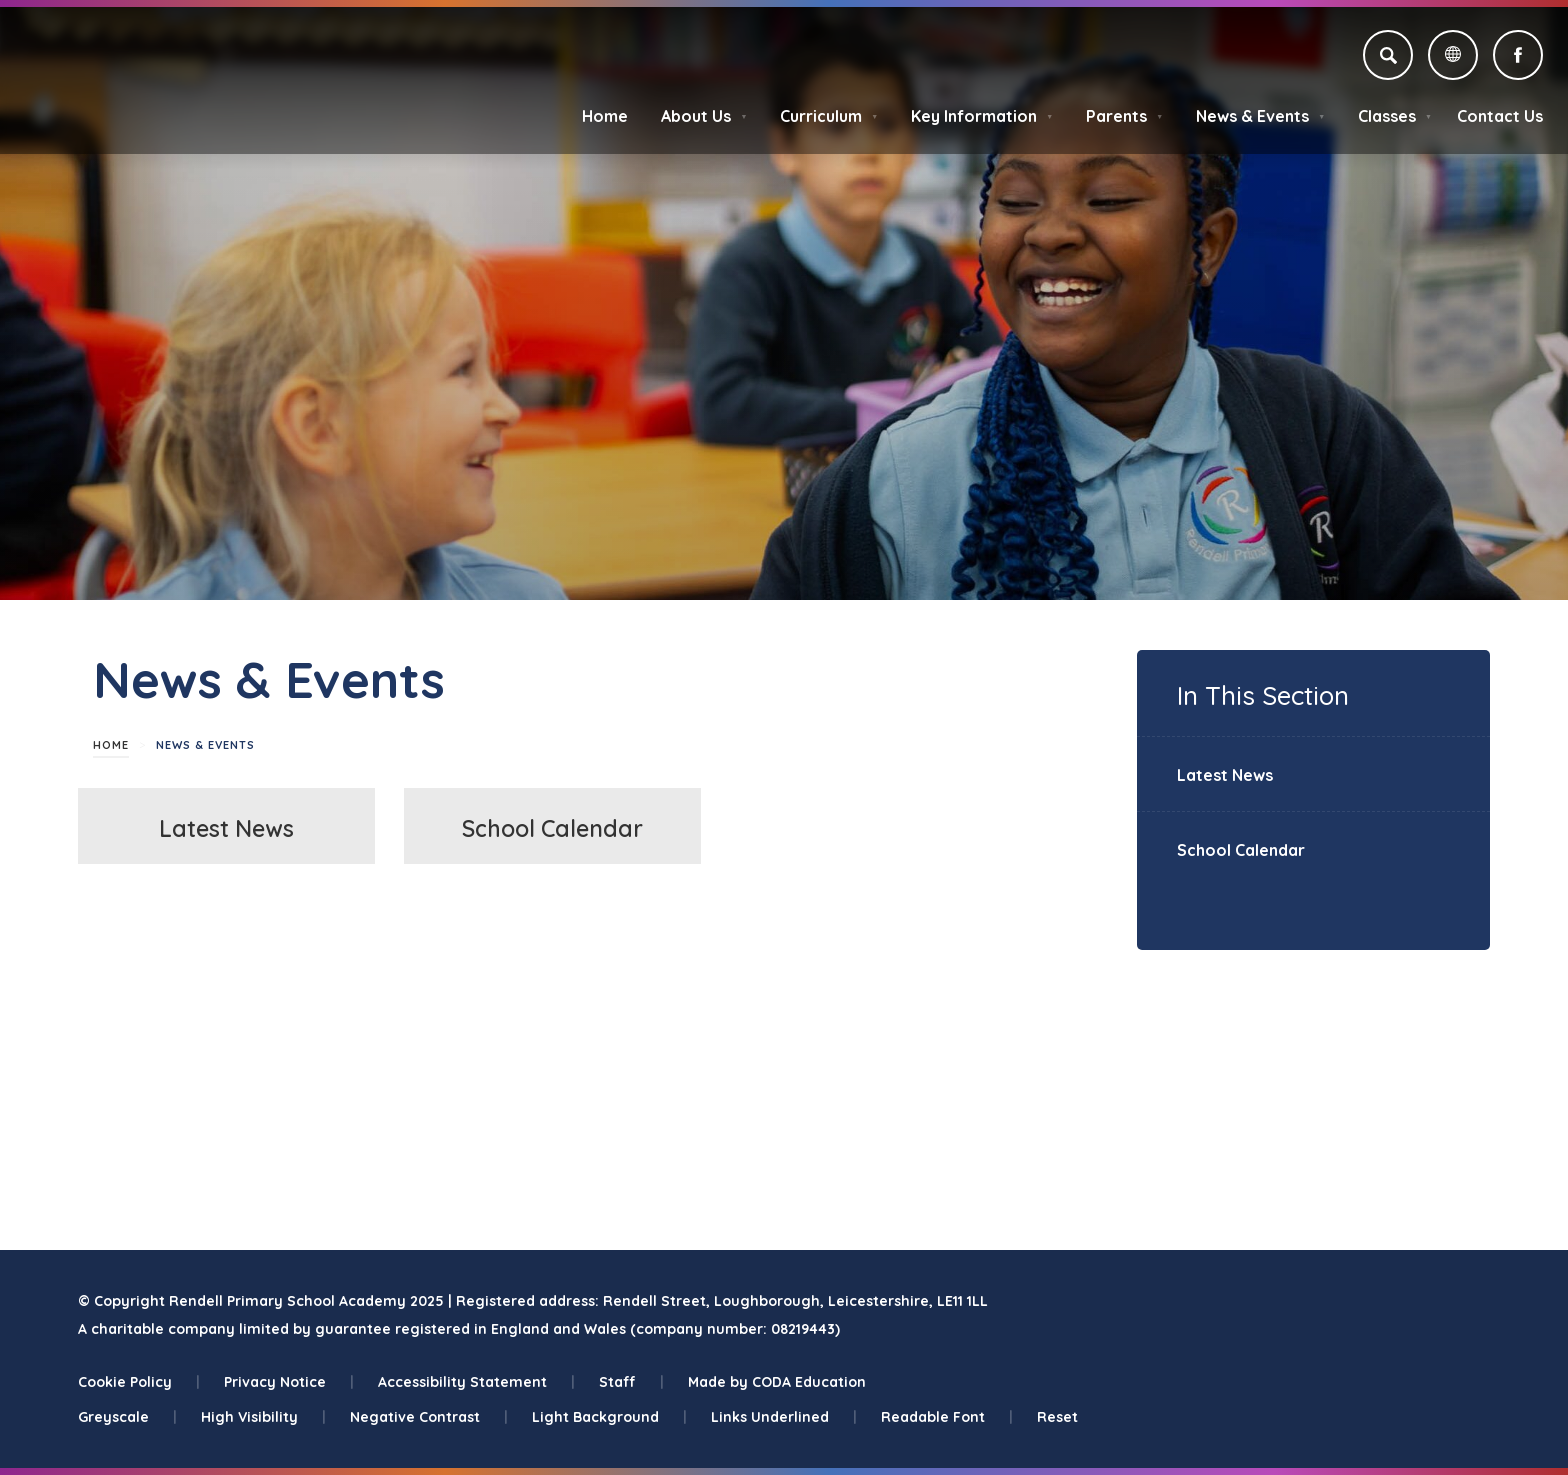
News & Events (1260, 116)
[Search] (1388, 55)
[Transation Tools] (1453, 55)
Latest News (226, 828)
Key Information (982, 116)
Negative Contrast (429, 1417)
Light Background (609, 1417)
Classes (1395, 116)
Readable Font (947, 1417)
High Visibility (263, 1417)
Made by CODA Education (777, 1382)
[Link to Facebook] (1518, 55)
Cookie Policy (139, 1382)
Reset (1057, 1417)
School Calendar (552, 828)
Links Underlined (784, 1417)
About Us (704, 116)
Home (605, 116)
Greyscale (127, 1417)
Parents (1124, 116)
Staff (631, 1382)
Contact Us (1500, 116)
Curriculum (829, 116)
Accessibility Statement (476, 1382)
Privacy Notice (289, 1382)
